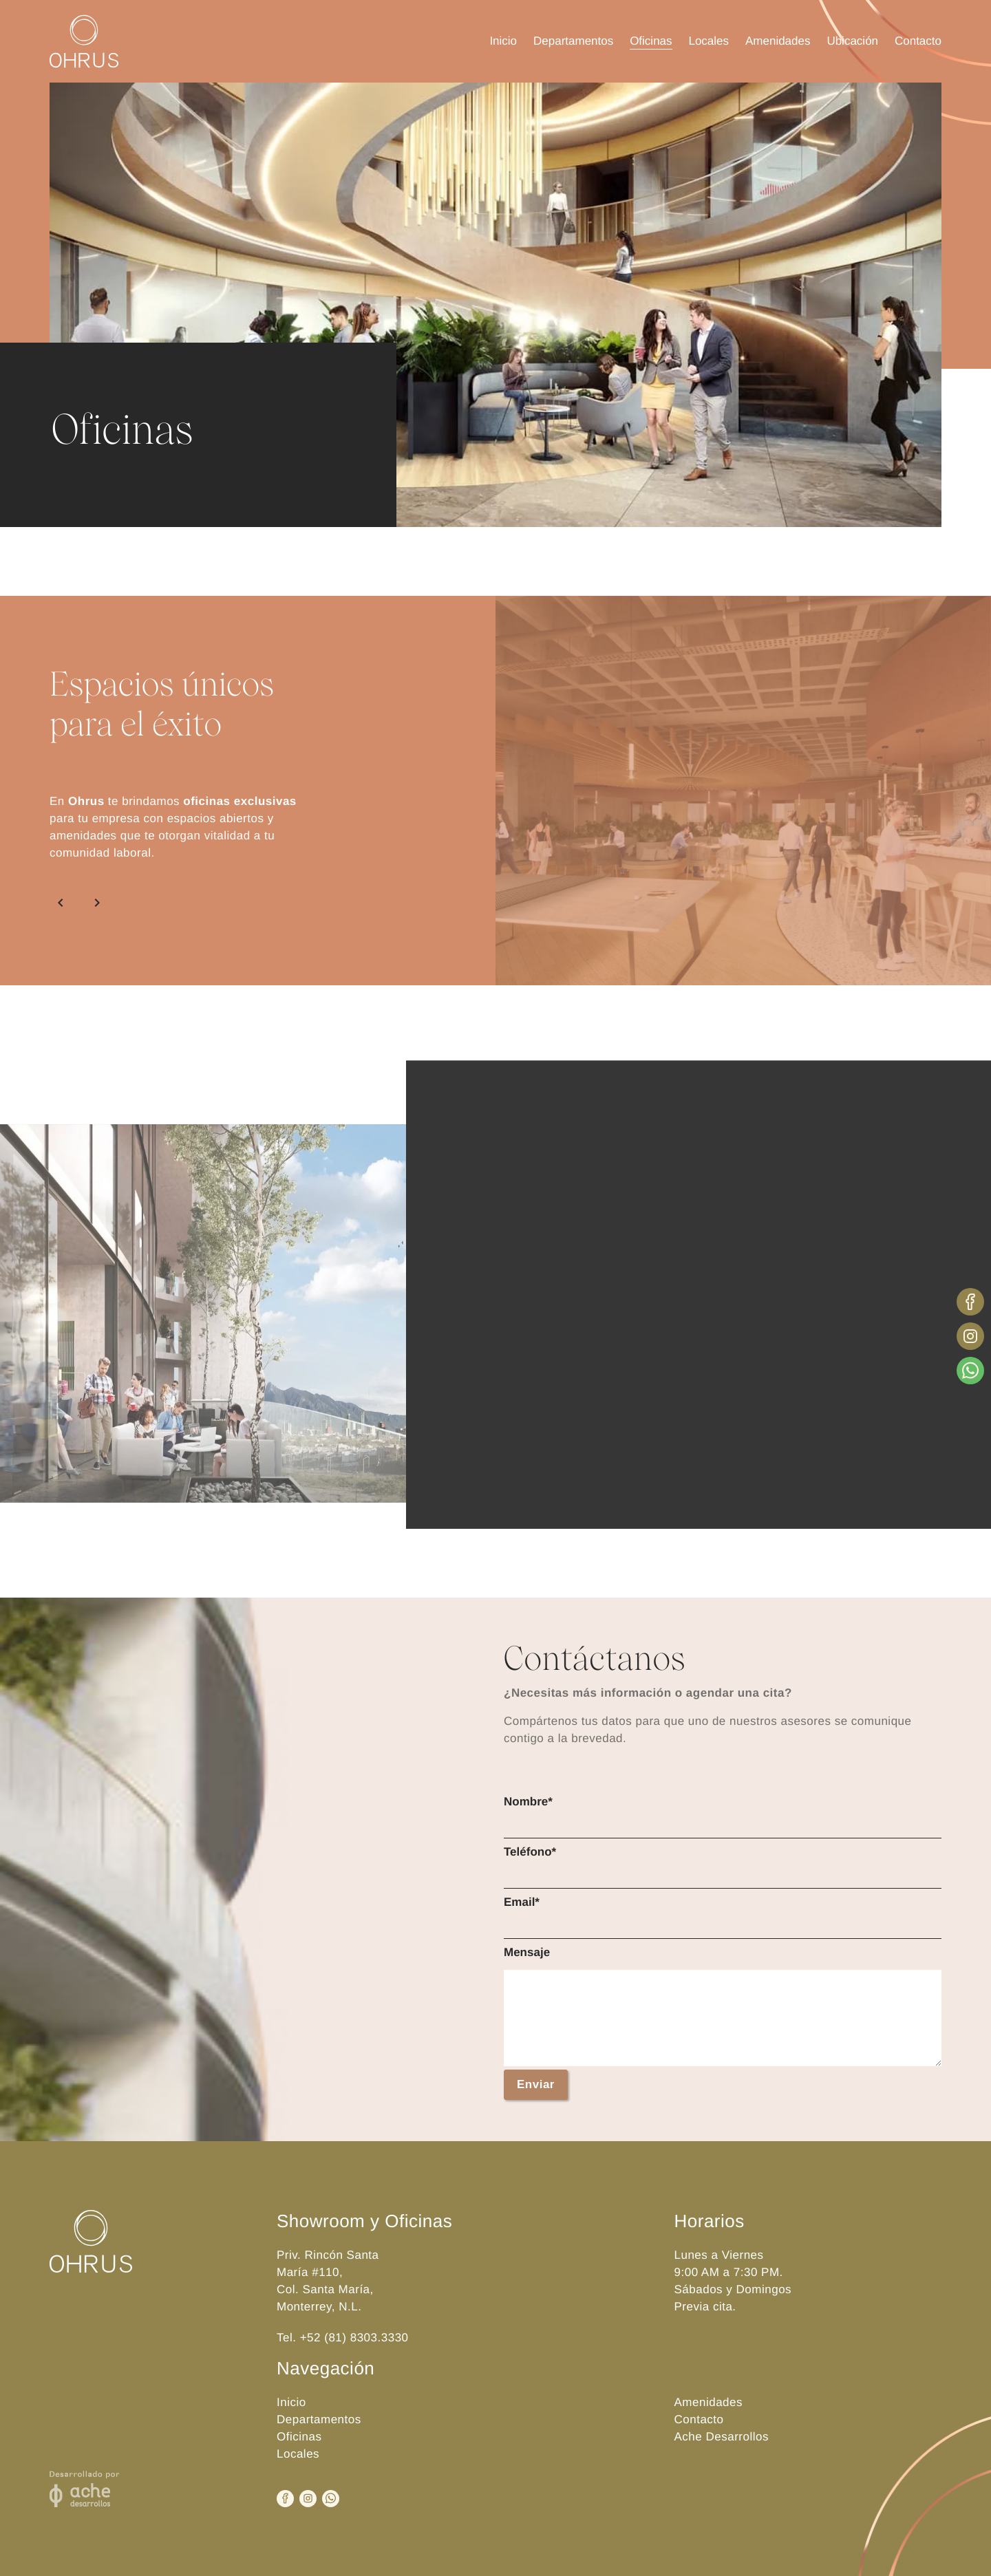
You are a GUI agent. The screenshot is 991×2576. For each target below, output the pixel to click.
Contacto (918, 40)
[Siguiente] (94, 902)
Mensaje (527, 1952)
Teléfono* (530, 1851)
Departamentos (573, 40)
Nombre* (528, 1801)
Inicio (503, 40)
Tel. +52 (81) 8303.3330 (343, 2337)
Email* (522, 1902)
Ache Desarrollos (721, 2436)
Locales (708, 40)
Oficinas (651, 40)
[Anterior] (63, 902)
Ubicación (852, 40)
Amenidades (778, 40)
